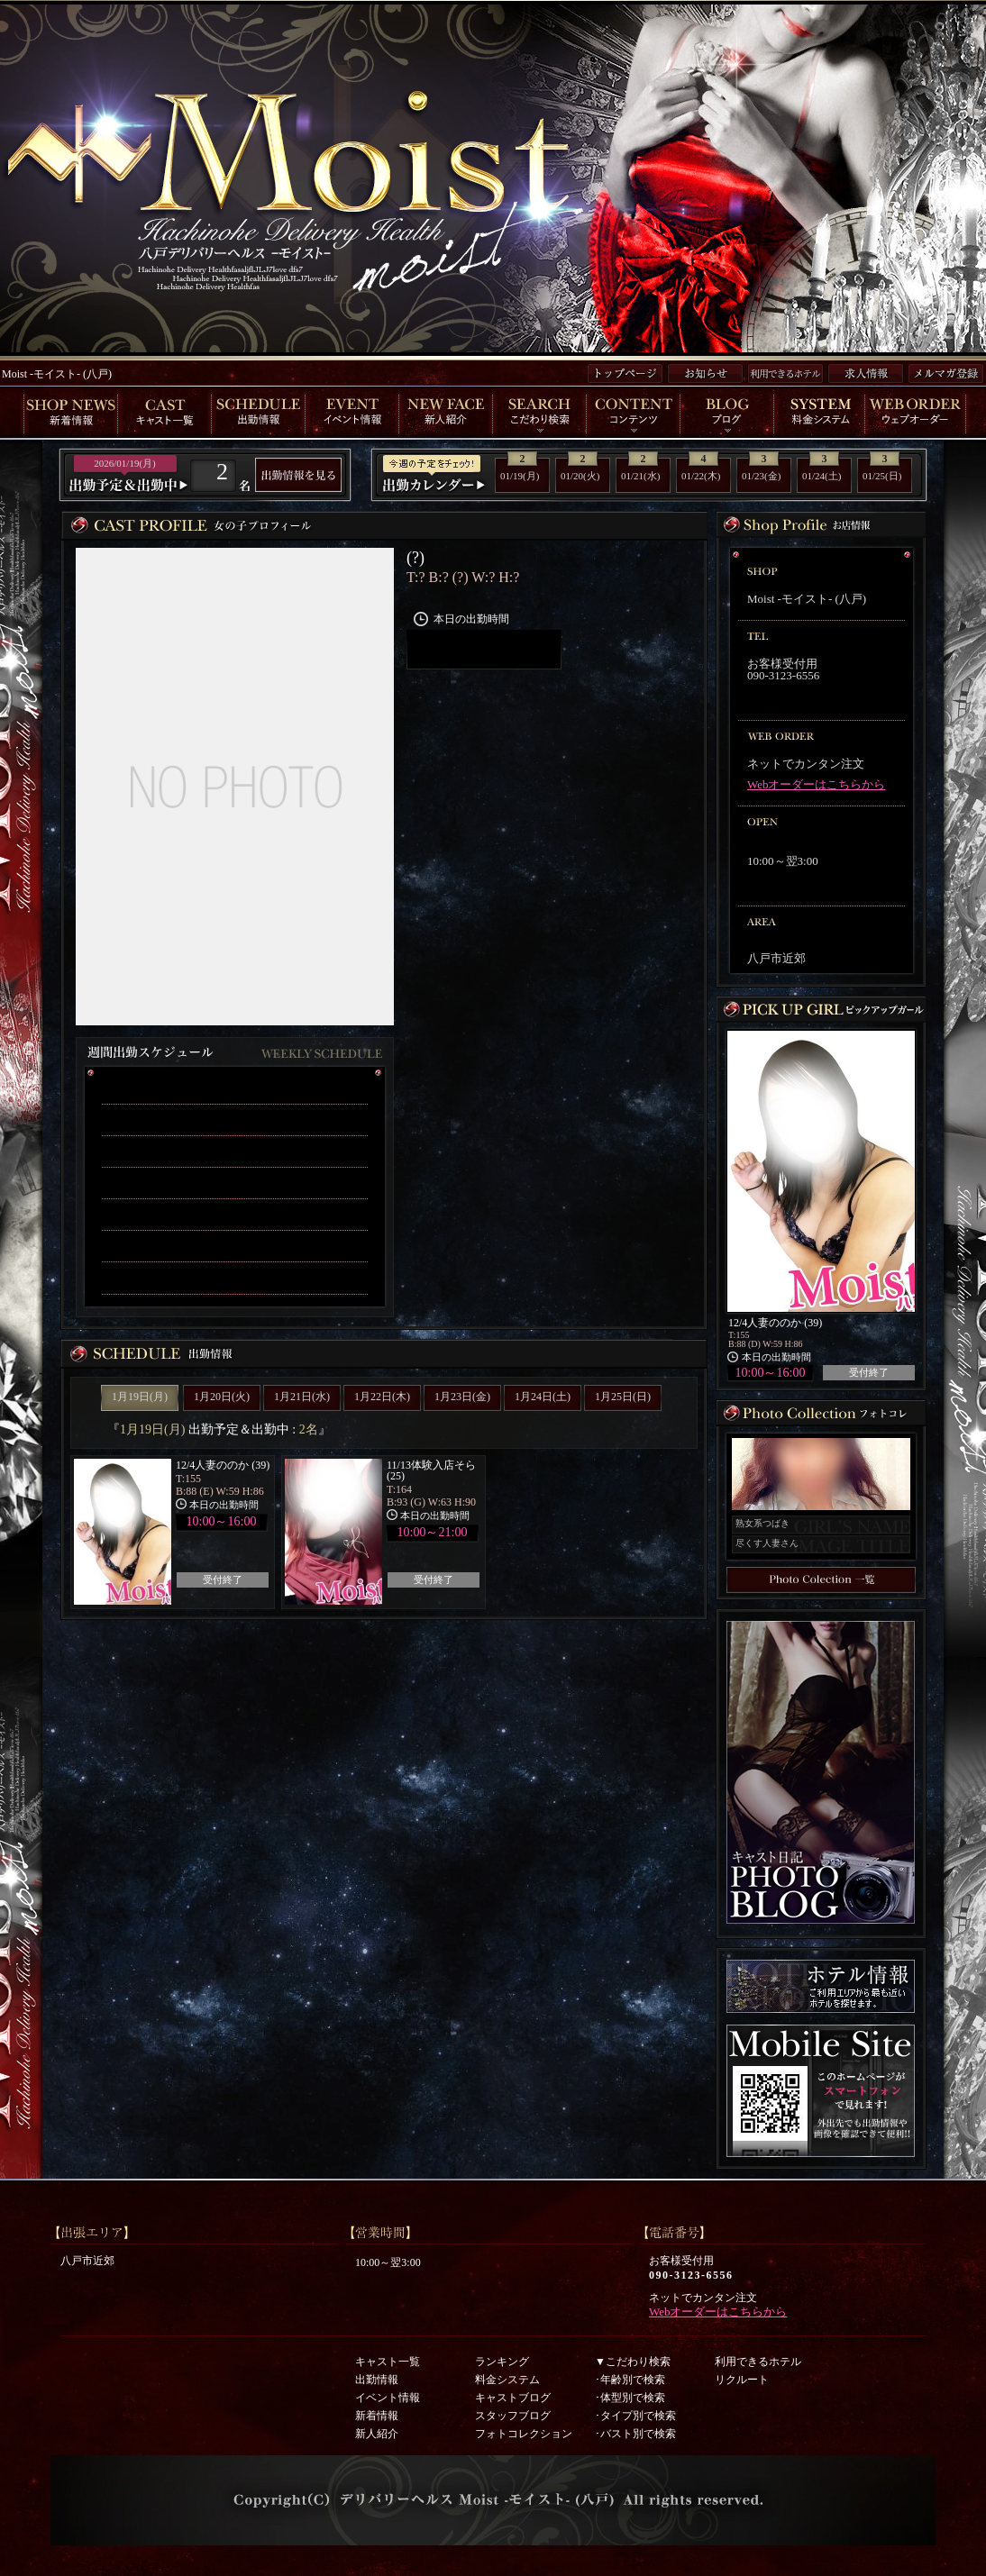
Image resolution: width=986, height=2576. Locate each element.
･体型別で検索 (630, 2397)
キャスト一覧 (387, 2361)
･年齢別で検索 (630, 2379)
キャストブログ (513, 2397)
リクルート (742, 2379)
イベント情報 (387, 2397)
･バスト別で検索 (635, 2433)
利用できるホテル (758, 2361)
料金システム (507, 2379)
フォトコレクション (523, 2433)
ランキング (502, 2361)
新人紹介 (376, 2433)
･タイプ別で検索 (635, 2415)
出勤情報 (376, 2379)
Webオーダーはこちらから (816, 784)
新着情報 (376, 2415)
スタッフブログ (513, 2415)
